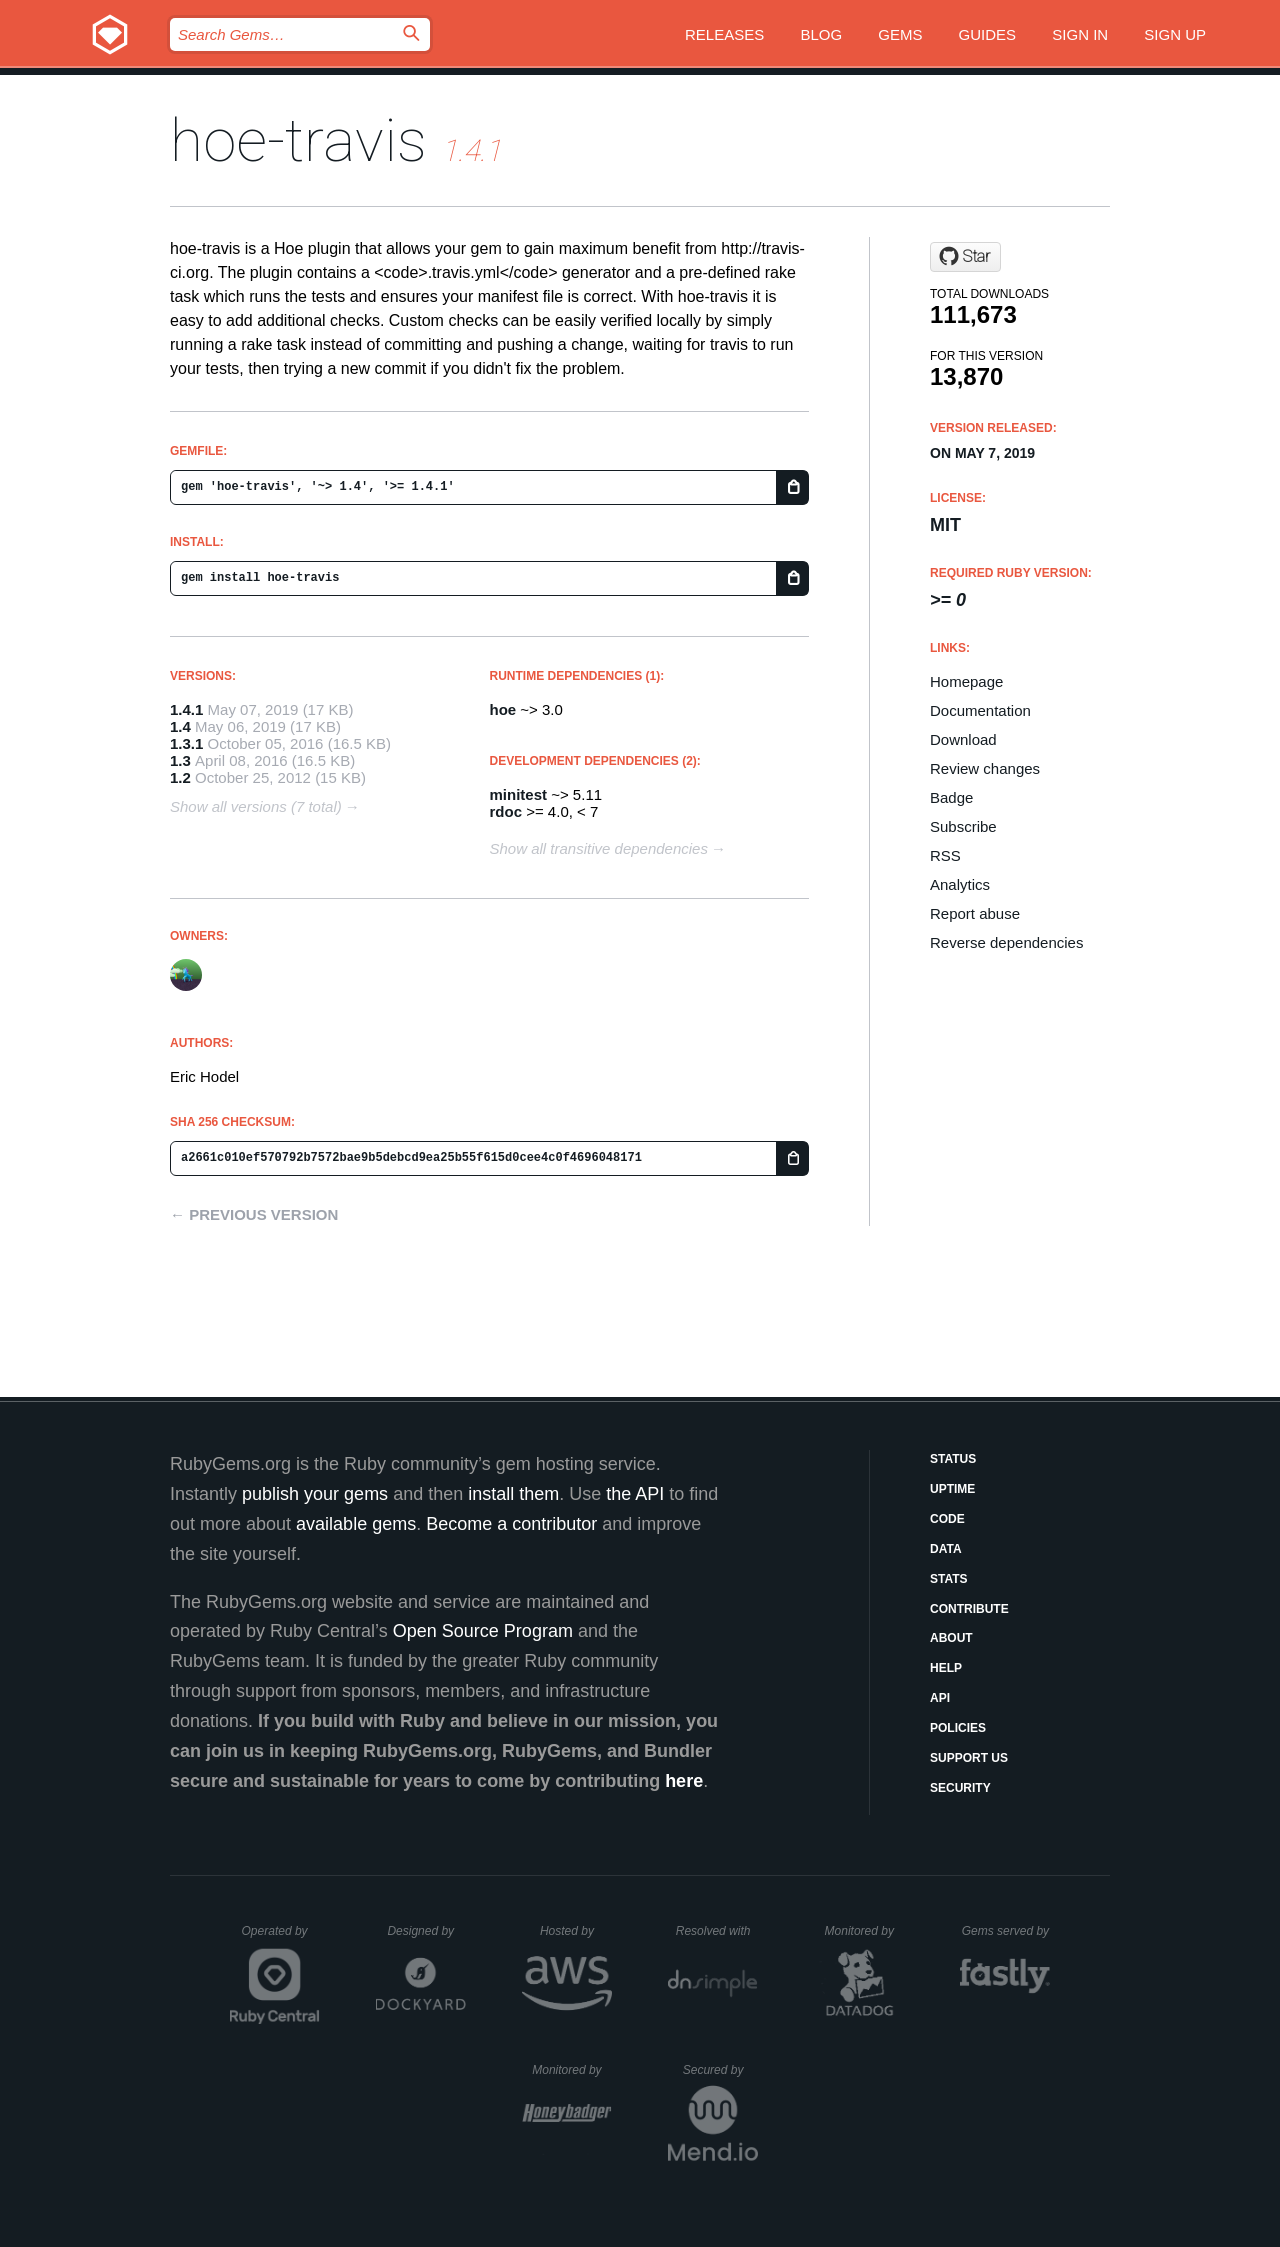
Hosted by (576, 1931)
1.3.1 (186, 743)
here (684, 1781)
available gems (356, 1524)
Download (963, 739)
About (951, 1638)
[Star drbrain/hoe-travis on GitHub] (965, 257)
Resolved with (717, 1931)
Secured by (720, 2070)
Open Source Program (483, 1631)
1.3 (180, 760)
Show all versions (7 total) (256, 806)
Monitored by (865, 1931)
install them (513, 1494)
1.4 (180, 726)
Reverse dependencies (1006, 942)
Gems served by (1006, 1931)
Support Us (969, 1758)
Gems (900, 34)
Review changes (985, 768)
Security (960, 1788)
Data (946, 1549)
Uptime (952, 1489)
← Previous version (254, 1214)
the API (635, 1494)
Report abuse (975, 913)
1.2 (180, 777)
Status (953, 1459)
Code (947, 1519)
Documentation (980, 710)
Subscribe (963, 826)
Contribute (969, 1609)
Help (946, 1668)
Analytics (960, 884)
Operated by (281, 1938)
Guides (988, 34)
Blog (821, 34)
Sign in (1080, 34)
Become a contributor (511, 1524)
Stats (949, 1579)
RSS (945, 855)
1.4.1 (186, 709)
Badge (951, 797)
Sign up (1175, 34)
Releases (724, 34)
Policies (958, 1728)
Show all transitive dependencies (599, 848)
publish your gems (315, 1494)
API (940, 1698)
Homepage (966, 681)
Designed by (426, 1931)
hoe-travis (298, 140)
